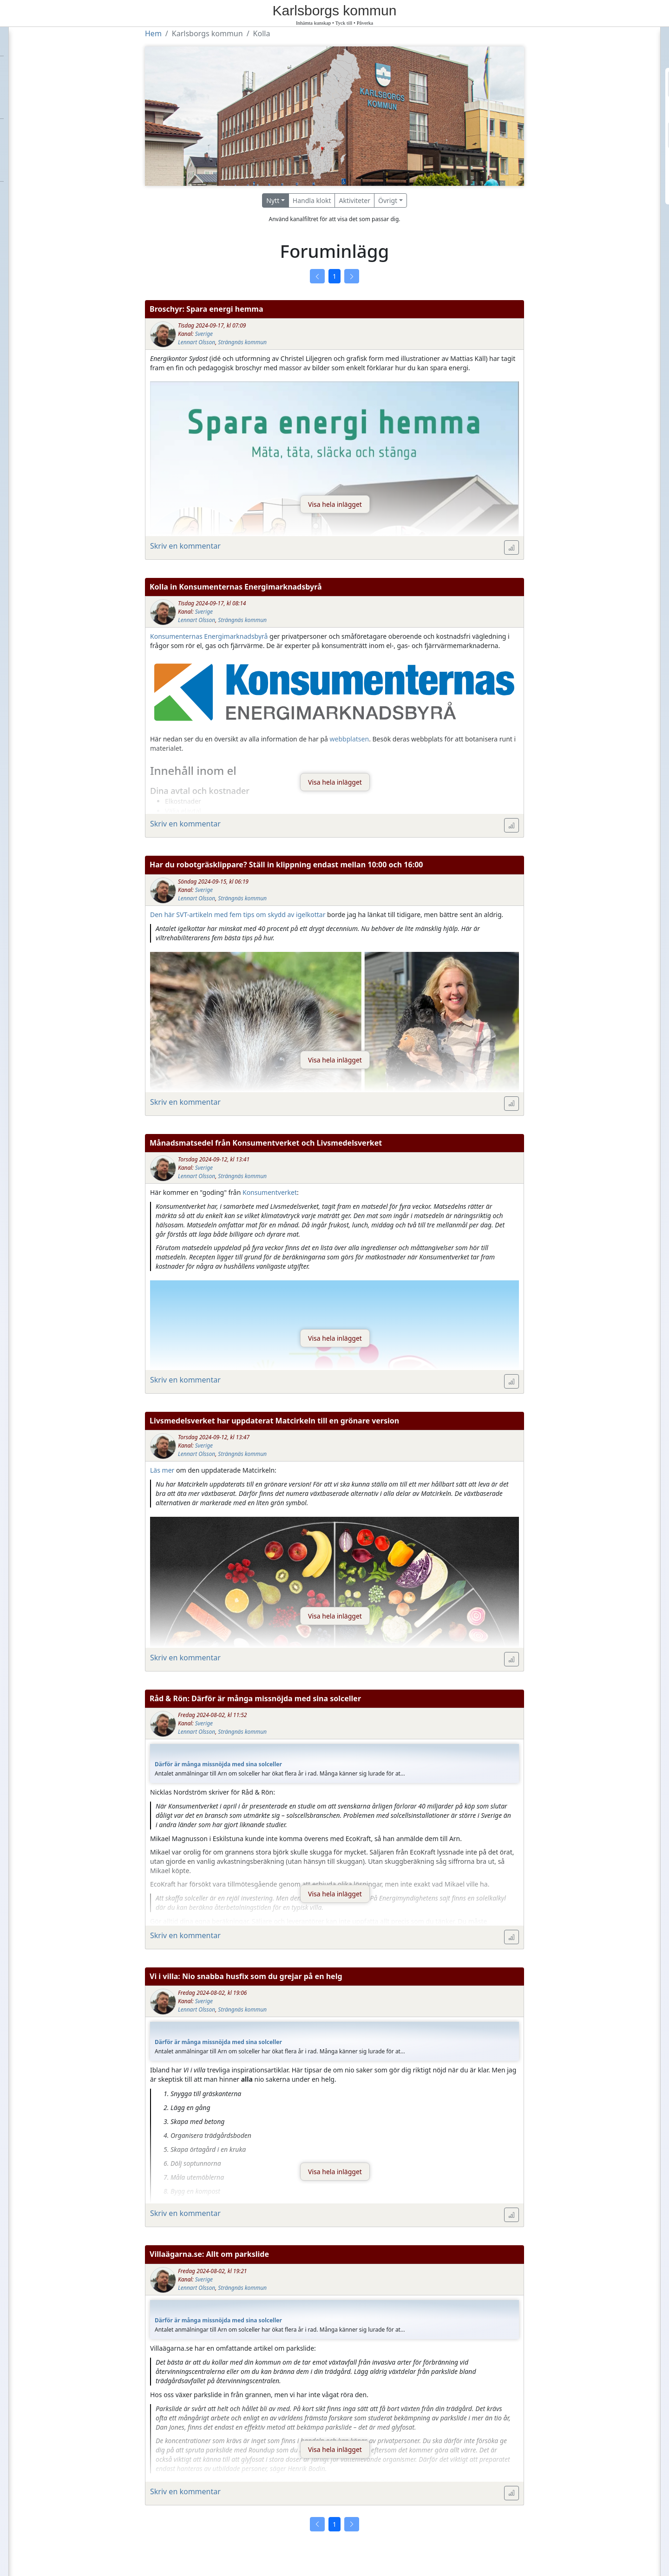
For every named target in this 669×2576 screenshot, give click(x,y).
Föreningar (25, 87)
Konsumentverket (270, 1192)
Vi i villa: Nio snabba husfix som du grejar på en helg (246, 1976)
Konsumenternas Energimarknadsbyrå (209, 636)
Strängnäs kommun (242, 342)
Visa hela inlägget (335, 504)
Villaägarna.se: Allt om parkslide (209, 2254)
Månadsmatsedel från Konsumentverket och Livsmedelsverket (266, 1143)
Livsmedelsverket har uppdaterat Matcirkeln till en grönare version (274, 1421)
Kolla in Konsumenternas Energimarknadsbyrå (236, 587)
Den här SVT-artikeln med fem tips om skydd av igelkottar (237, 914)
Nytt (272, 200)
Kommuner (25, 103)
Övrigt (387, 200)
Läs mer (162, 1470)
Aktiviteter (354, 200)
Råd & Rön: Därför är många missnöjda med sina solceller (255, 1698)
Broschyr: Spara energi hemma (206, 309)
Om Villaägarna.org (41, 166)
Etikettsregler (30, 134)
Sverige (204, 334)
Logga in (599, 185)
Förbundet (24, 71)
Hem (13, 40)
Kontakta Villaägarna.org (51, 150)
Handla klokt (312, 200)
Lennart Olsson (196, 342)
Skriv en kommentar (185, 546)
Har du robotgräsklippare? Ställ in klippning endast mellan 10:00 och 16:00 (286, 864)
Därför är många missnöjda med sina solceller (218, 1764)
